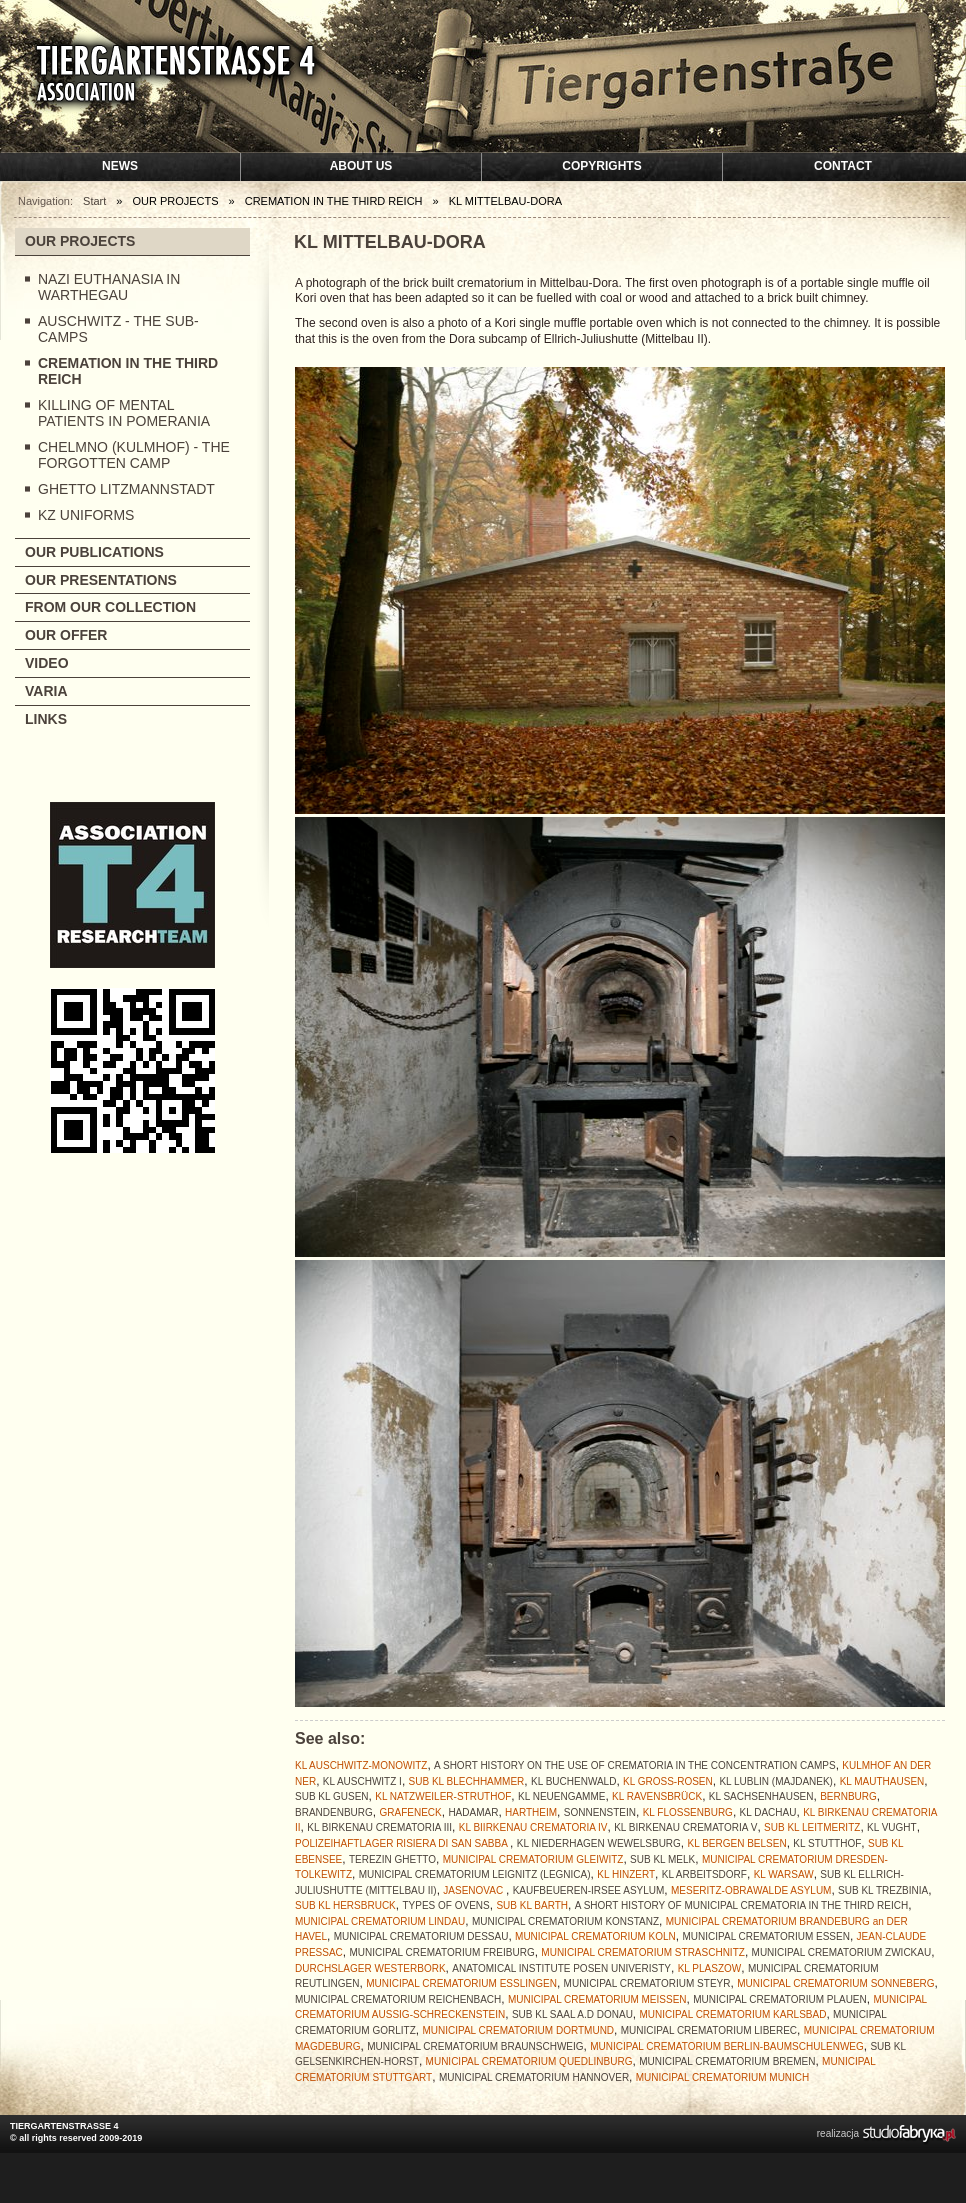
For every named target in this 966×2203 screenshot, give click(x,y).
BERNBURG (848, 1796)
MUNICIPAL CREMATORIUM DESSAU (421, 1936)
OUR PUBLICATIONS (94, 552)
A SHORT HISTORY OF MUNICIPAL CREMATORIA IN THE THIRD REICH (741, 1905)
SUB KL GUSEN (332, 1796)
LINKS (46, 719)
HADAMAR (473, 1812)
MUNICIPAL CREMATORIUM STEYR (647, 1983)
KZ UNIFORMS (86, 515)
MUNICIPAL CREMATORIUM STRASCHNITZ (643, 1952)
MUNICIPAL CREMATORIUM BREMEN (727, 2061)
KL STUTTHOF (827, 1843)
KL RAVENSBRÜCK (657, 1796)
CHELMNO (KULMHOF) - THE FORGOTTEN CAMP (134, 455)
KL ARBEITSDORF (704, 1874)
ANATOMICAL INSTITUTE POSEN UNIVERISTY (561, 1968)
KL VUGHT (892, 1827)
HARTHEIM (531, 1812)
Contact (843, 166)
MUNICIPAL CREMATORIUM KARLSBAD (733, 2014)
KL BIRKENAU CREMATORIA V (685, 1827)
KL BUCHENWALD (573, 1781)
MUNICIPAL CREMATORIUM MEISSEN (597, 1999)
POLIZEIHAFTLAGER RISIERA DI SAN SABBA (402, 1843)
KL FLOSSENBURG (688, 1812)
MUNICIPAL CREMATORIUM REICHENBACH (398, 1999)
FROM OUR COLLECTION (110, 607)
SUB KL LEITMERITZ (812, 1827)
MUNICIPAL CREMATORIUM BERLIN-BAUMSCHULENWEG (727, 2046)
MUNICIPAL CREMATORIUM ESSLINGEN (461, 1983)
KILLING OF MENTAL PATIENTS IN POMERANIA (124, 413)
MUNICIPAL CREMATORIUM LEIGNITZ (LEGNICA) (475, 1874)
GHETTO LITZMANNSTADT (126, 489)
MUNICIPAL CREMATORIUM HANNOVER (534, 2077)
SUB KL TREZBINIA (883, 1890)
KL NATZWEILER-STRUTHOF (443, 1796)
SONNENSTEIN (600, 1812)
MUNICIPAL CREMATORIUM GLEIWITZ (533, 1859)
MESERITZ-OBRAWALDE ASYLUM (751, 1890)
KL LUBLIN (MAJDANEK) (776, 1781)
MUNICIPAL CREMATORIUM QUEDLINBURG (529, 2061)
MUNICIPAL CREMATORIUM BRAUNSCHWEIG (475, 2046)
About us (361, 166)
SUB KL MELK (662, 1859)
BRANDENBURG (334, 1812)
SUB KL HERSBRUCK (345, 1905)
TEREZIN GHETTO (392, 1859)
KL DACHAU (768, 1812)
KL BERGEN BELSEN (737, 1843)
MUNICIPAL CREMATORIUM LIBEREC (709, 2030)
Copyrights (601, 166)
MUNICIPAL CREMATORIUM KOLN (595, 1936)
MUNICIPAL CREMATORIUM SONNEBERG (835, 1983)
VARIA (46, 691)
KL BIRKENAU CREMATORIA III (379, 1827)
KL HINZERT (626, 1874)
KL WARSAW (784, 1874)
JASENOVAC (474, 1890)
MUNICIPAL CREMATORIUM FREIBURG (441, 1952)
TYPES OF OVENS (445, 1905)
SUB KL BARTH (532, 1905)
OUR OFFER (66, 635)
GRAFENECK (410, 1812)
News (120, 166)
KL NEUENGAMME (561, 1796)
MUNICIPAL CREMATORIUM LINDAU (380, 1921)
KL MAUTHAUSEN (882, 1781)
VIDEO (47, 663)
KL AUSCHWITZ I (362, 1781)
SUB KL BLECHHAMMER (467, 1781)
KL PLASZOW (710, 1968)
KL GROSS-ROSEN (668, 1781)
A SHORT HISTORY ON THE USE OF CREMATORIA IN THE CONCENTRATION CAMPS (635, 1765)
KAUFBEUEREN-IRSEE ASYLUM (589, 1890)
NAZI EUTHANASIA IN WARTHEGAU (109, 287)
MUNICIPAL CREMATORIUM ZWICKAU (842, 1952)
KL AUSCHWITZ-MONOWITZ (361, 1765)
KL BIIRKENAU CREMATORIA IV (533, 1827)
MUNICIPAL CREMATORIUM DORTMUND (518, 2030)
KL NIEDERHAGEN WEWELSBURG (599, 1843)
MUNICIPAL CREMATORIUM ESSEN (766, 1936)
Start (94, 201)
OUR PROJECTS (80, 241)
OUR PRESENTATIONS (101, 580)
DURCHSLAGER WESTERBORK (370, 1968)
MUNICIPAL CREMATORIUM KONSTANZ (565, 1921)
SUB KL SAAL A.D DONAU (572, 2014)
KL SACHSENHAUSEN (761, 1796)
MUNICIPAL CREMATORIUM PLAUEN (780, 1999)
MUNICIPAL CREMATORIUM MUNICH (723, 2077)
